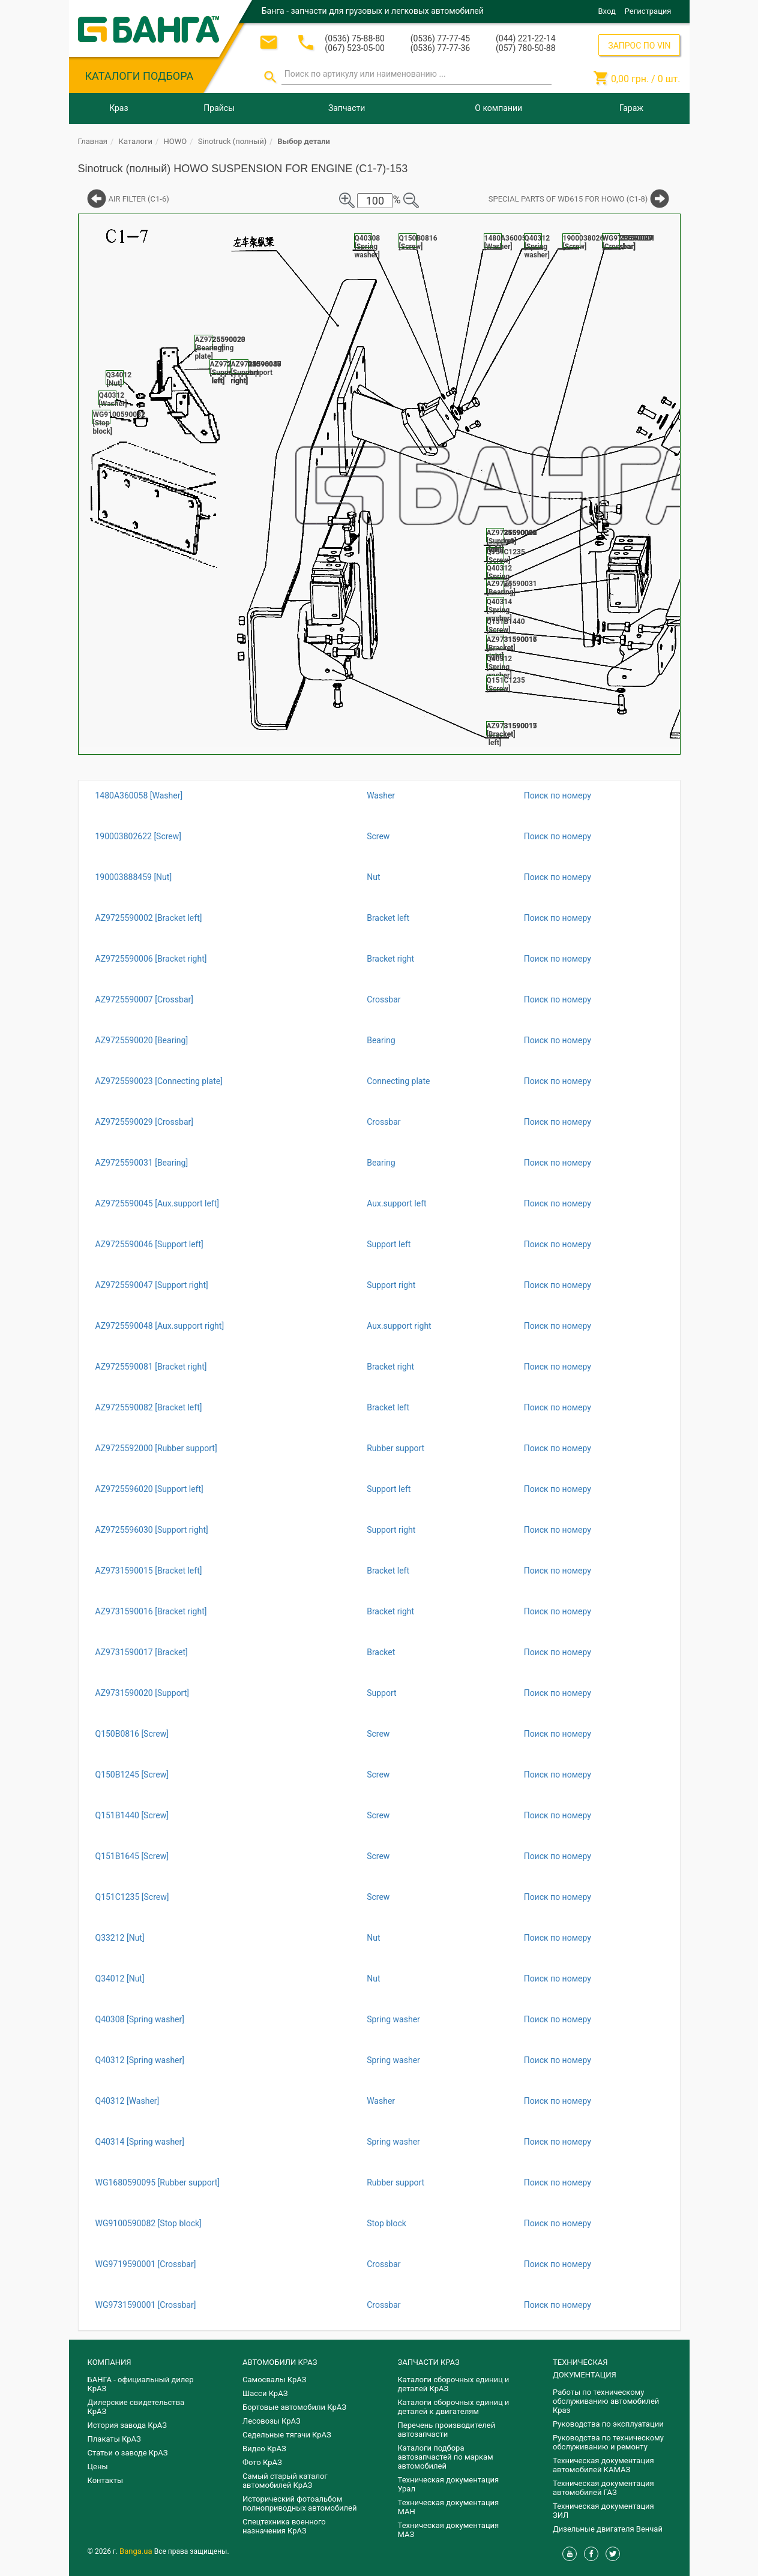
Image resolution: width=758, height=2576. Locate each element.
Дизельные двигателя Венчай (608, 2528)
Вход (607, 11)
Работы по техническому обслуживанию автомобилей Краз (606, 2401)
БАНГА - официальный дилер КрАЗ (141, 2384)
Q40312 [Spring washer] (140, 2060)
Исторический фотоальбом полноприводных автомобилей (299, 2503)
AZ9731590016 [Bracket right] (151, 1611)
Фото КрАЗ (262, 2462)
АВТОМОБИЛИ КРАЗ (279, 2362)
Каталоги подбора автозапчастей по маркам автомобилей (445, 2456)
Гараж (631, 108)
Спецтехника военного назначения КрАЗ (284, 2526)
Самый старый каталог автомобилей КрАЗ (285, 2481)
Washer (381, 795)
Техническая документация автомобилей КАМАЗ (603, 2465)
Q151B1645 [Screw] (132, 1856)
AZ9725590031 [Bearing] (141, 1162)
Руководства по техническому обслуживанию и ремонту (608, 2442)
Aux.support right (399, 1326)
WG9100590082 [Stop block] (148, 2223)
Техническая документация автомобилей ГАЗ (603, 2488)
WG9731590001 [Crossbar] (145, 2305)
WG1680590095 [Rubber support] (157, 2182)
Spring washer (393, 2019)
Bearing (381, 1040)
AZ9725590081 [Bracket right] (151, 1366)
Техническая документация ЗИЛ (603, 2511)
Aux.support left (396, 1203)
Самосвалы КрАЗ (274, 2379)
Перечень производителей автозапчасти (447, 2430)
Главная (92, 141)
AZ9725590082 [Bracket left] (148, 1407)
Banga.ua (136, 2551)
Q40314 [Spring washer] (140, 2141)
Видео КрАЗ (264, 2448)
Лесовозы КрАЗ (271, 2420)
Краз (118, 108)
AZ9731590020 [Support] (142, 1693)
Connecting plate (398, 1081)
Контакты (106, 2480)
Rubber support (395, 1448)
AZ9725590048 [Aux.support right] (159, 1326)
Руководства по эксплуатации (608, 2423)
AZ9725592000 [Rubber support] (156, 1448)
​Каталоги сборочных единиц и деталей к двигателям (454, 2407)
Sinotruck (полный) (232, 141)
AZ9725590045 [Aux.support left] (157, 1203)
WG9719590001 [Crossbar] (145, 2264)
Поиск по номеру (557, 795)
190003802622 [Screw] (138, 836)
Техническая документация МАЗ (448, 2530)
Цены (98, 2466)
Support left (389, 1244)
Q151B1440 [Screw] (132, 1815)
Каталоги (135, 141)
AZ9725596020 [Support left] (149, 1489)
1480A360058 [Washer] (139, 795)
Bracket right (390, 958)
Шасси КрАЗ (264, 2393)
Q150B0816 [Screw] (132, 1734)
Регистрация (648, 11)
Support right (391, 1285)
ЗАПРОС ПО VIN (639, 45)
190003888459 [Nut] (133, 877)
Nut (373, 877)
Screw (378, 836)
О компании (498, 108)
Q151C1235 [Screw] (132, 1897)
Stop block (386, 2223)
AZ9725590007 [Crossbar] (144, 999)
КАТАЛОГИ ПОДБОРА (139, 76)
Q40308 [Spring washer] (140, 2019)
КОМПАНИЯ (109, 2362)
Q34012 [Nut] (120, 1978)
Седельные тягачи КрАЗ (286, 2434)
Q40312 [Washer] (127, 2101)
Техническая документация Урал (448, 2484)
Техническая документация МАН (448, 2507)
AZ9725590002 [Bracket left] (148, 918)
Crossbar (383, 999)
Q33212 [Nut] (120, 1937)
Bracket (381, 1652)
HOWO (175, 141)
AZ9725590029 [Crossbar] (144, 1122)
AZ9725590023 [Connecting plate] (159, 1081)
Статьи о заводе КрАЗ (128, 2452)
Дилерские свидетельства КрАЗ (136, 2407)
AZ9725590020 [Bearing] (141, 1040)
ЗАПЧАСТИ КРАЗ (429, 2362)
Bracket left (388, 918)
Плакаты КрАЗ (114, 2438)
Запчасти (346, 108)
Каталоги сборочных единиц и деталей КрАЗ (454, 2384)
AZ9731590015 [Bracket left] (148, 1570)
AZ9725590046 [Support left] (149, 1244)
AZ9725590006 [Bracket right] (151, 958)
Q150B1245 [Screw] (132, 1774)
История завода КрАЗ (127, 2425)
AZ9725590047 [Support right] (151, 1285)
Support (381, 1693)
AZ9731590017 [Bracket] (141, 1652)
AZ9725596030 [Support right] (151, 1530)
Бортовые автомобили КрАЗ (294, 2407)
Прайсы (219, 108)
